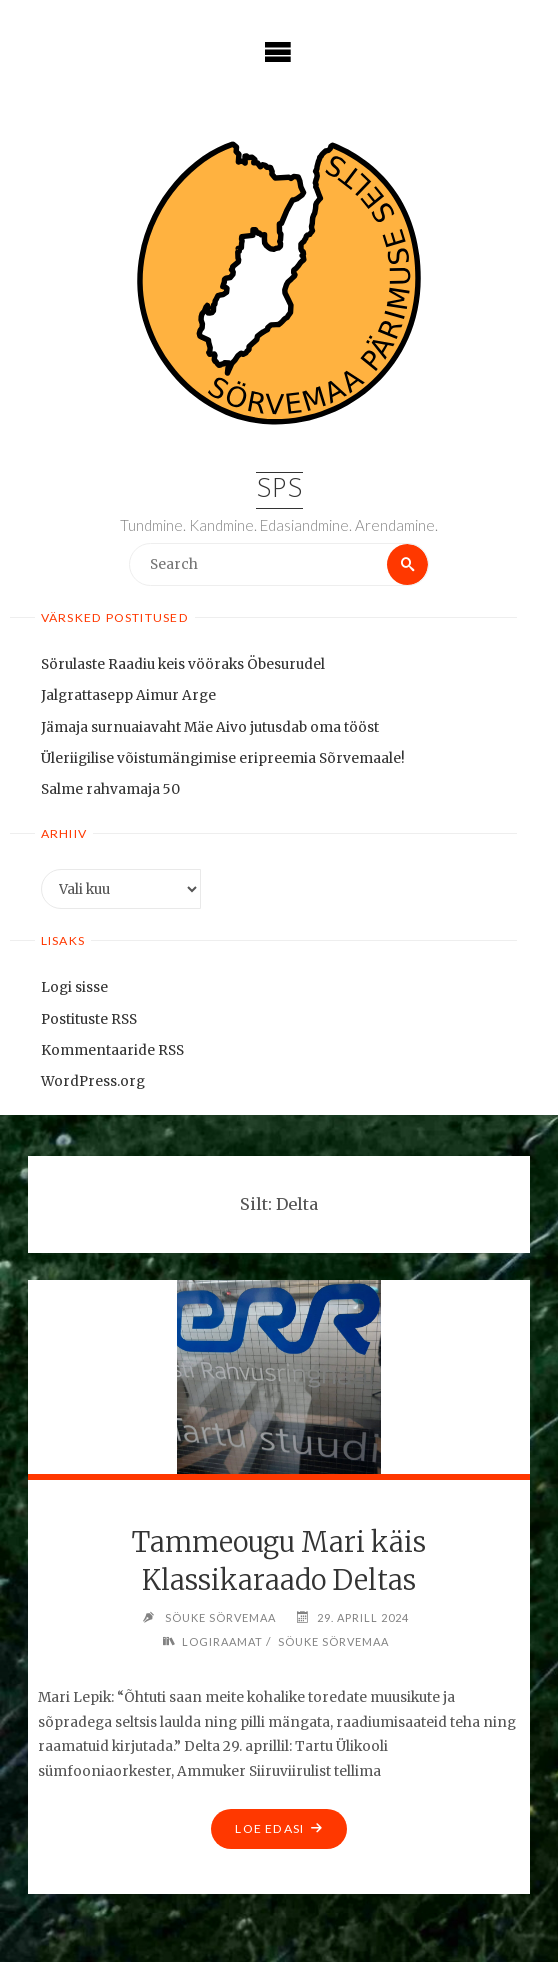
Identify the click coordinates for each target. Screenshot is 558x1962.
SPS (279, 490)
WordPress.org (93, 1081)
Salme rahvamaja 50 (110, 789)
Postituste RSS (89, 1019)
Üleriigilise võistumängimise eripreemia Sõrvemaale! (223, 758)
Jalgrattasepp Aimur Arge (128, 695)
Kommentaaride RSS (112, 1050)
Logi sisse (74, 987)
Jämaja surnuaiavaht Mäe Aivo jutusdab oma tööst (210, 727)
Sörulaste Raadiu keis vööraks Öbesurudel (183, 664)
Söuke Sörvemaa (333, 1641)
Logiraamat (222, 1641)
